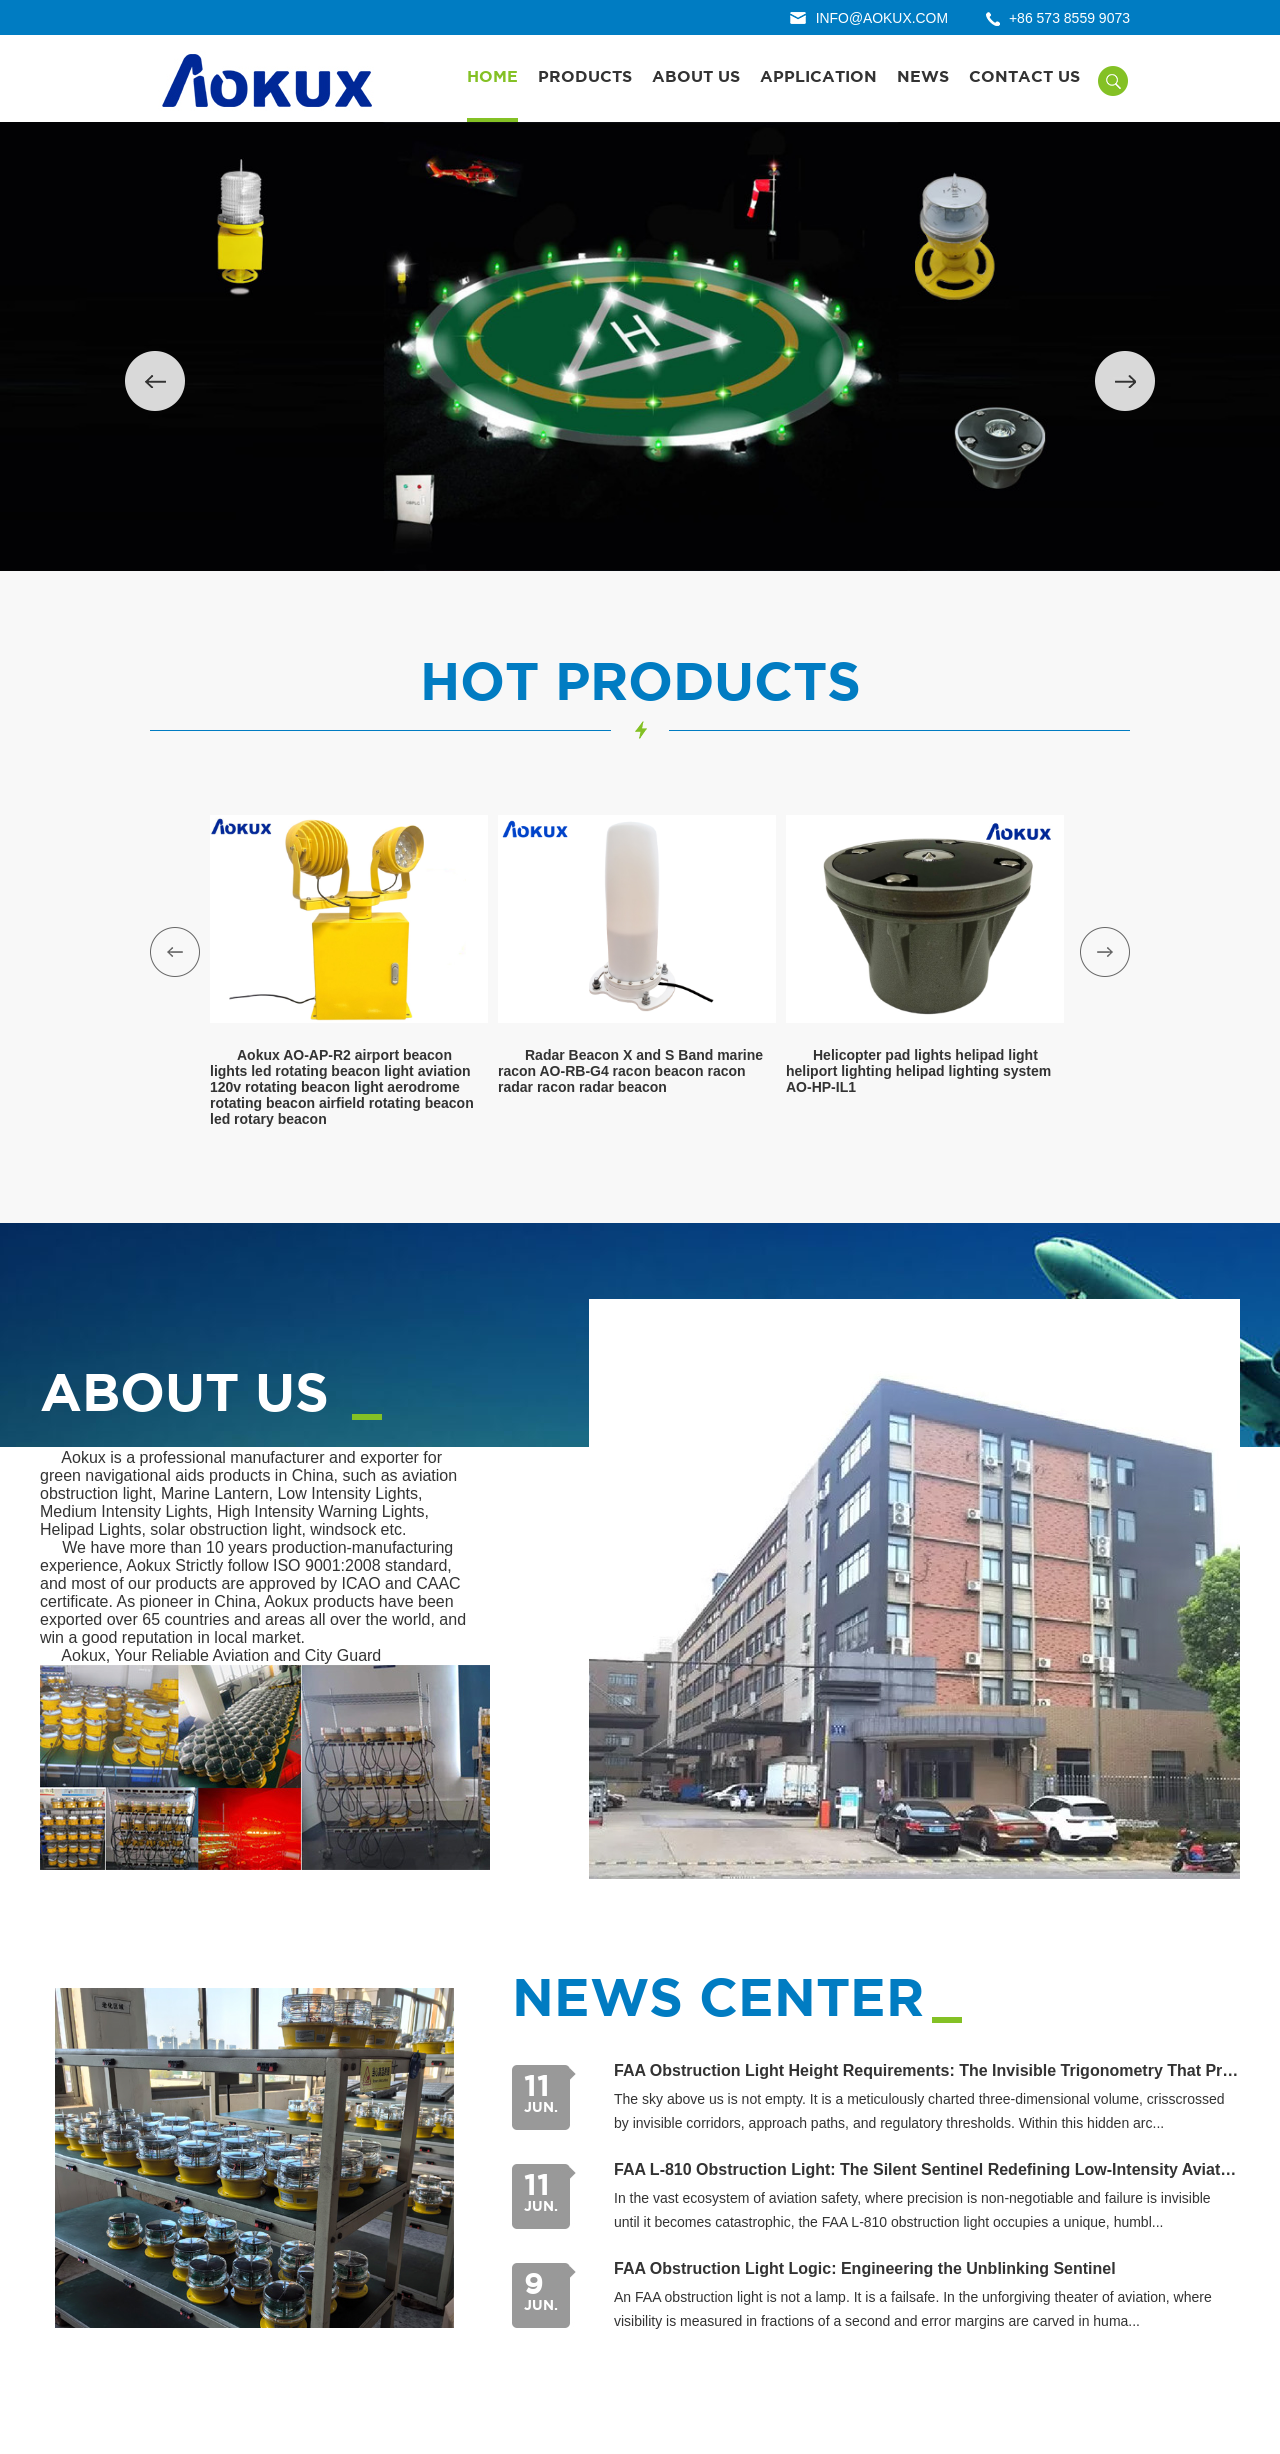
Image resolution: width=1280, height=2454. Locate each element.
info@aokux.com (880, 18)
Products (585, 77)
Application (818, 77)
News (923, 77)
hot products (640, 685)
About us (188, 1397)
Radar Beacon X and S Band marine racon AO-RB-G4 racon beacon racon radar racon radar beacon (630, 1072)
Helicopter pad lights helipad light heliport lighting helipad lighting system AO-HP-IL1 (918, 1072)
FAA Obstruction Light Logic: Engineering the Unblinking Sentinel (865, 2270)
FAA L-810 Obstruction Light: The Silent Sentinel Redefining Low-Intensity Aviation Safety (927, 2171)
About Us (696, 77)
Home (492, 77)
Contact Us (1024, 77)
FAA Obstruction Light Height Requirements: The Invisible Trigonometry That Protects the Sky (927, 2072)
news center (722, 2002)
